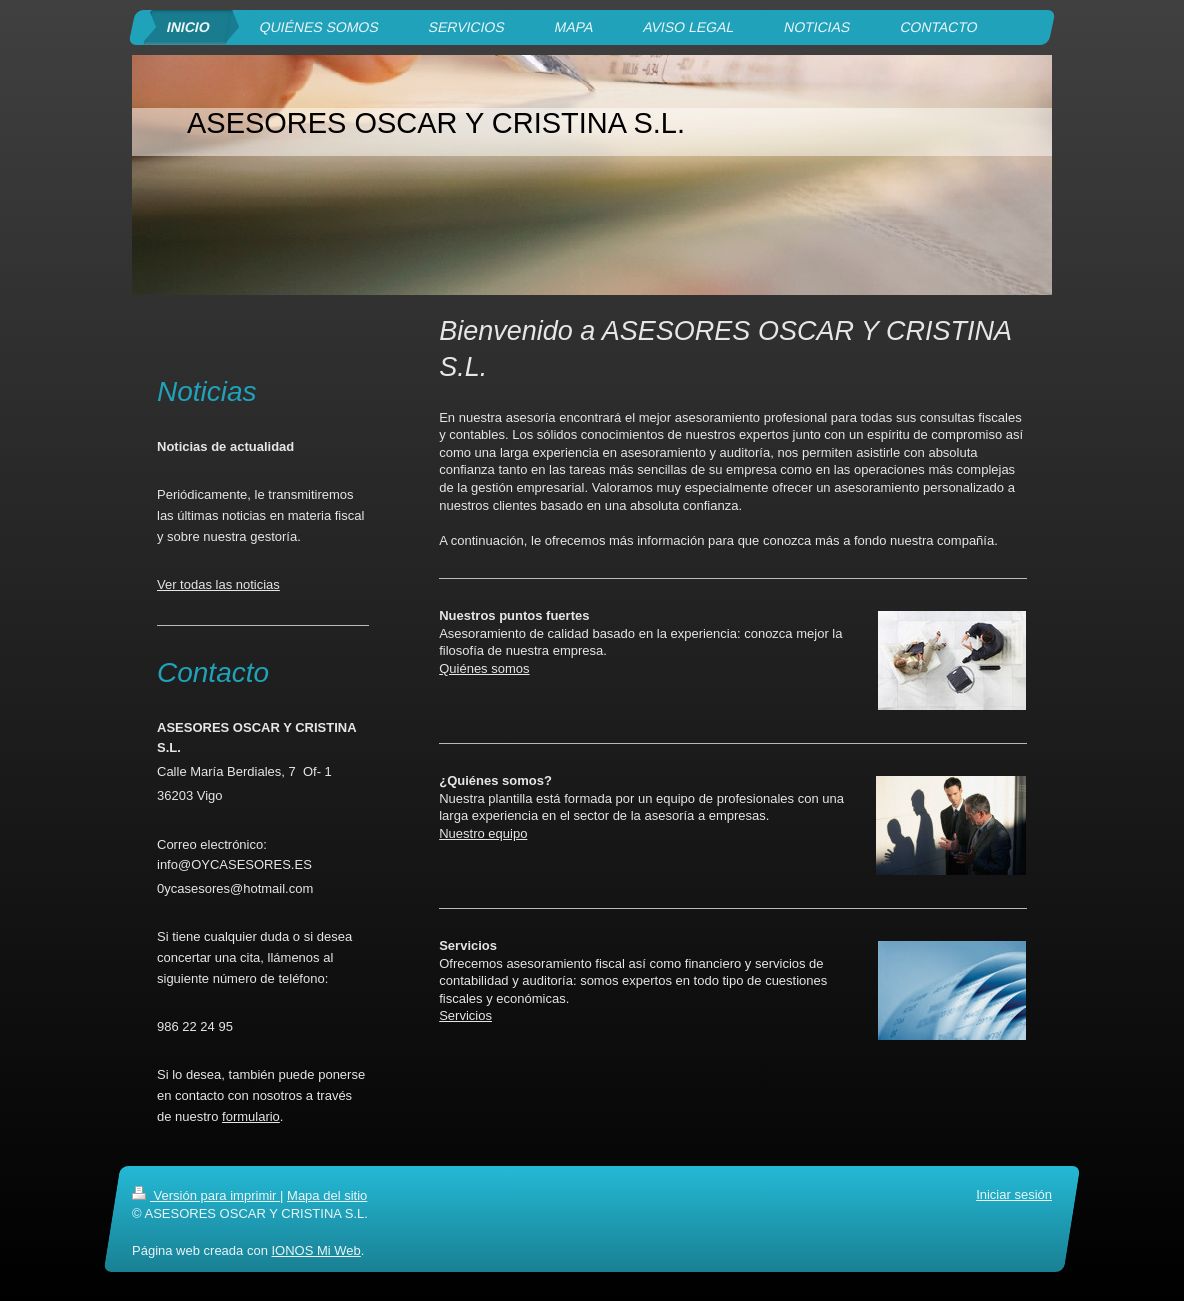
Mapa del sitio (327, 1195)
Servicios (465, 1015)
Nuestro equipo (483, 833)
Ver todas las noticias (218, 584)
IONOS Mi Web (315, 1249)
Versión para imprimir (206, 1195)
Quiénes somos (484, 668)
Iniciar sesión (1014, 1194)
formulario (251, 1116)
